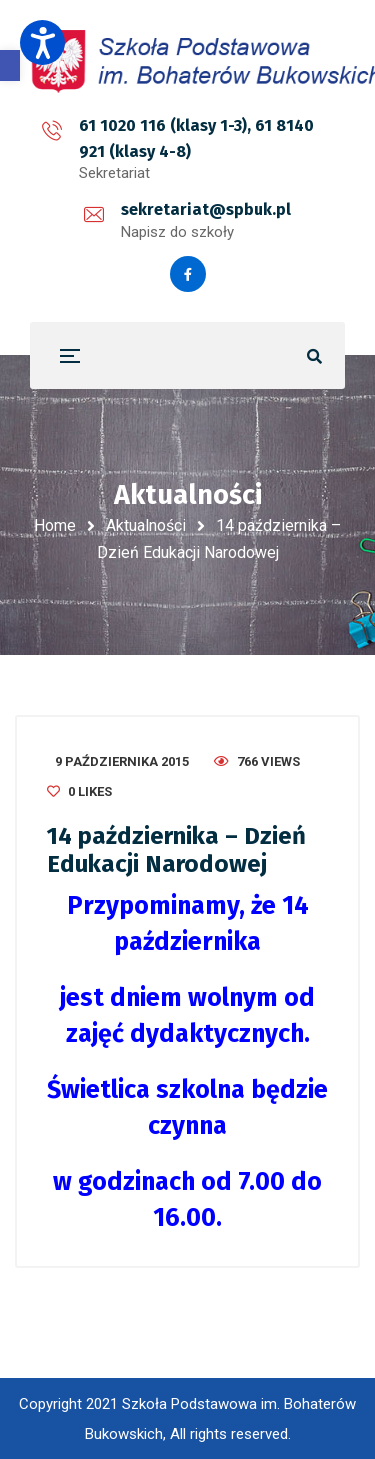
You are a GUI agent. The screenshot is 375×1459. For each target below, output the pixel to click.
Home (55, 525)
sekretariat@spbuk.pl (206, 209)
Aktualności (146, 525)
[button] (10, 65)
